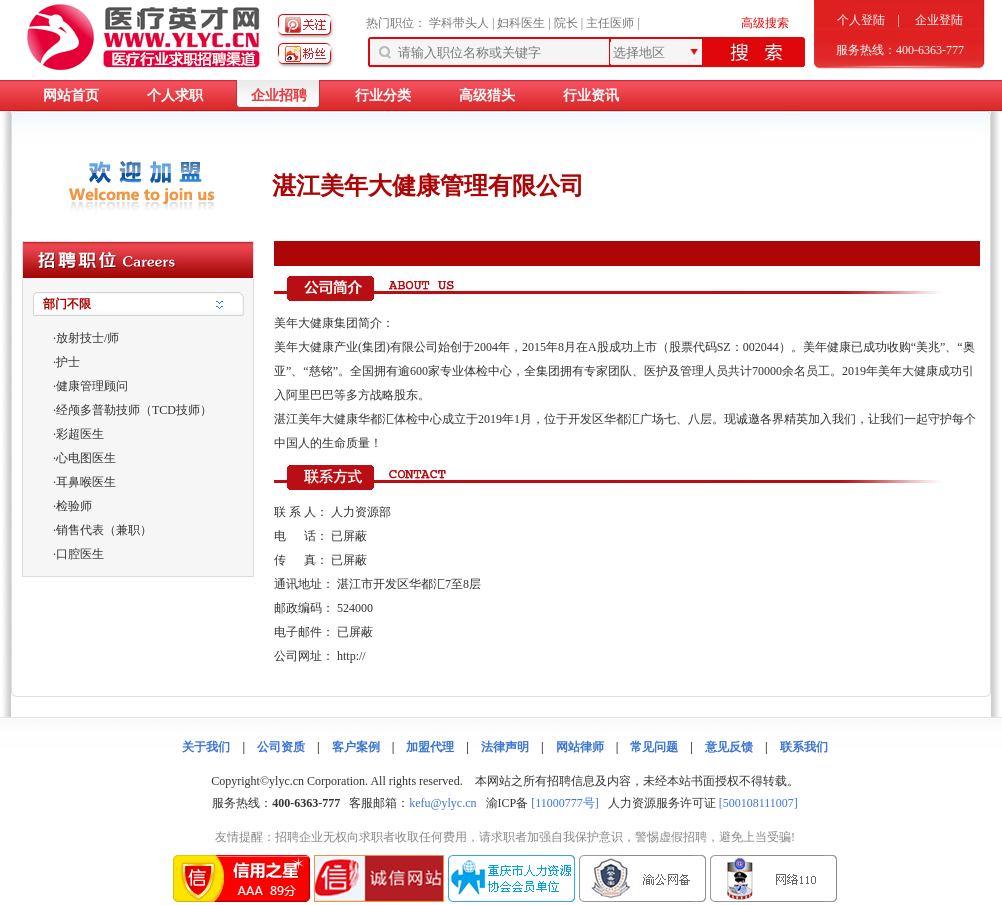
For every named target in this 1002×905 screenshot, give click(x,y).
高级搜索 (765, 23)
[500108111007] (758, 803)
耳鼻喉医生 (86, 482)
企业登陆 (939, 20)
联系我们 (804, 747)
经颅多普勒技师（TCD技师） (134, 410)
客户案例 (356, 747)
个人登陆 (861, 20)
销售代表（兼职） (104, 530)
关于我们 (206, 747)
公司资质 (281, 747)
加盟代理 (430, 747)
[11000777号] (565, 803)
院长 (566, 23)
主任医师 (610, 23)
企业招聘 (279, 95)
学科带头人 (459, 23)
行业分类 (383, 95)
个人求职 (175, 95)
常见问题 (654, 747)
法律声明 (505, 747)
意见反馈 (729, 747)
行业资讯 (591, 95)
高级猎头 (487, 95)
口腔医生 (80, 554)
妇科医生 (521, 23)
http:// (351, 656)
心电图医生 (86, 458)
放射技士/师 (87, 338)
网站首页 (71, 95)
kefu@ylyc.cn (442, 803)
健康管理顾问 (92, 386)
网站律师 (580, 747)
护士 (68, 362)
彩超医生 (80, 434)
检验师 (74, 506)
